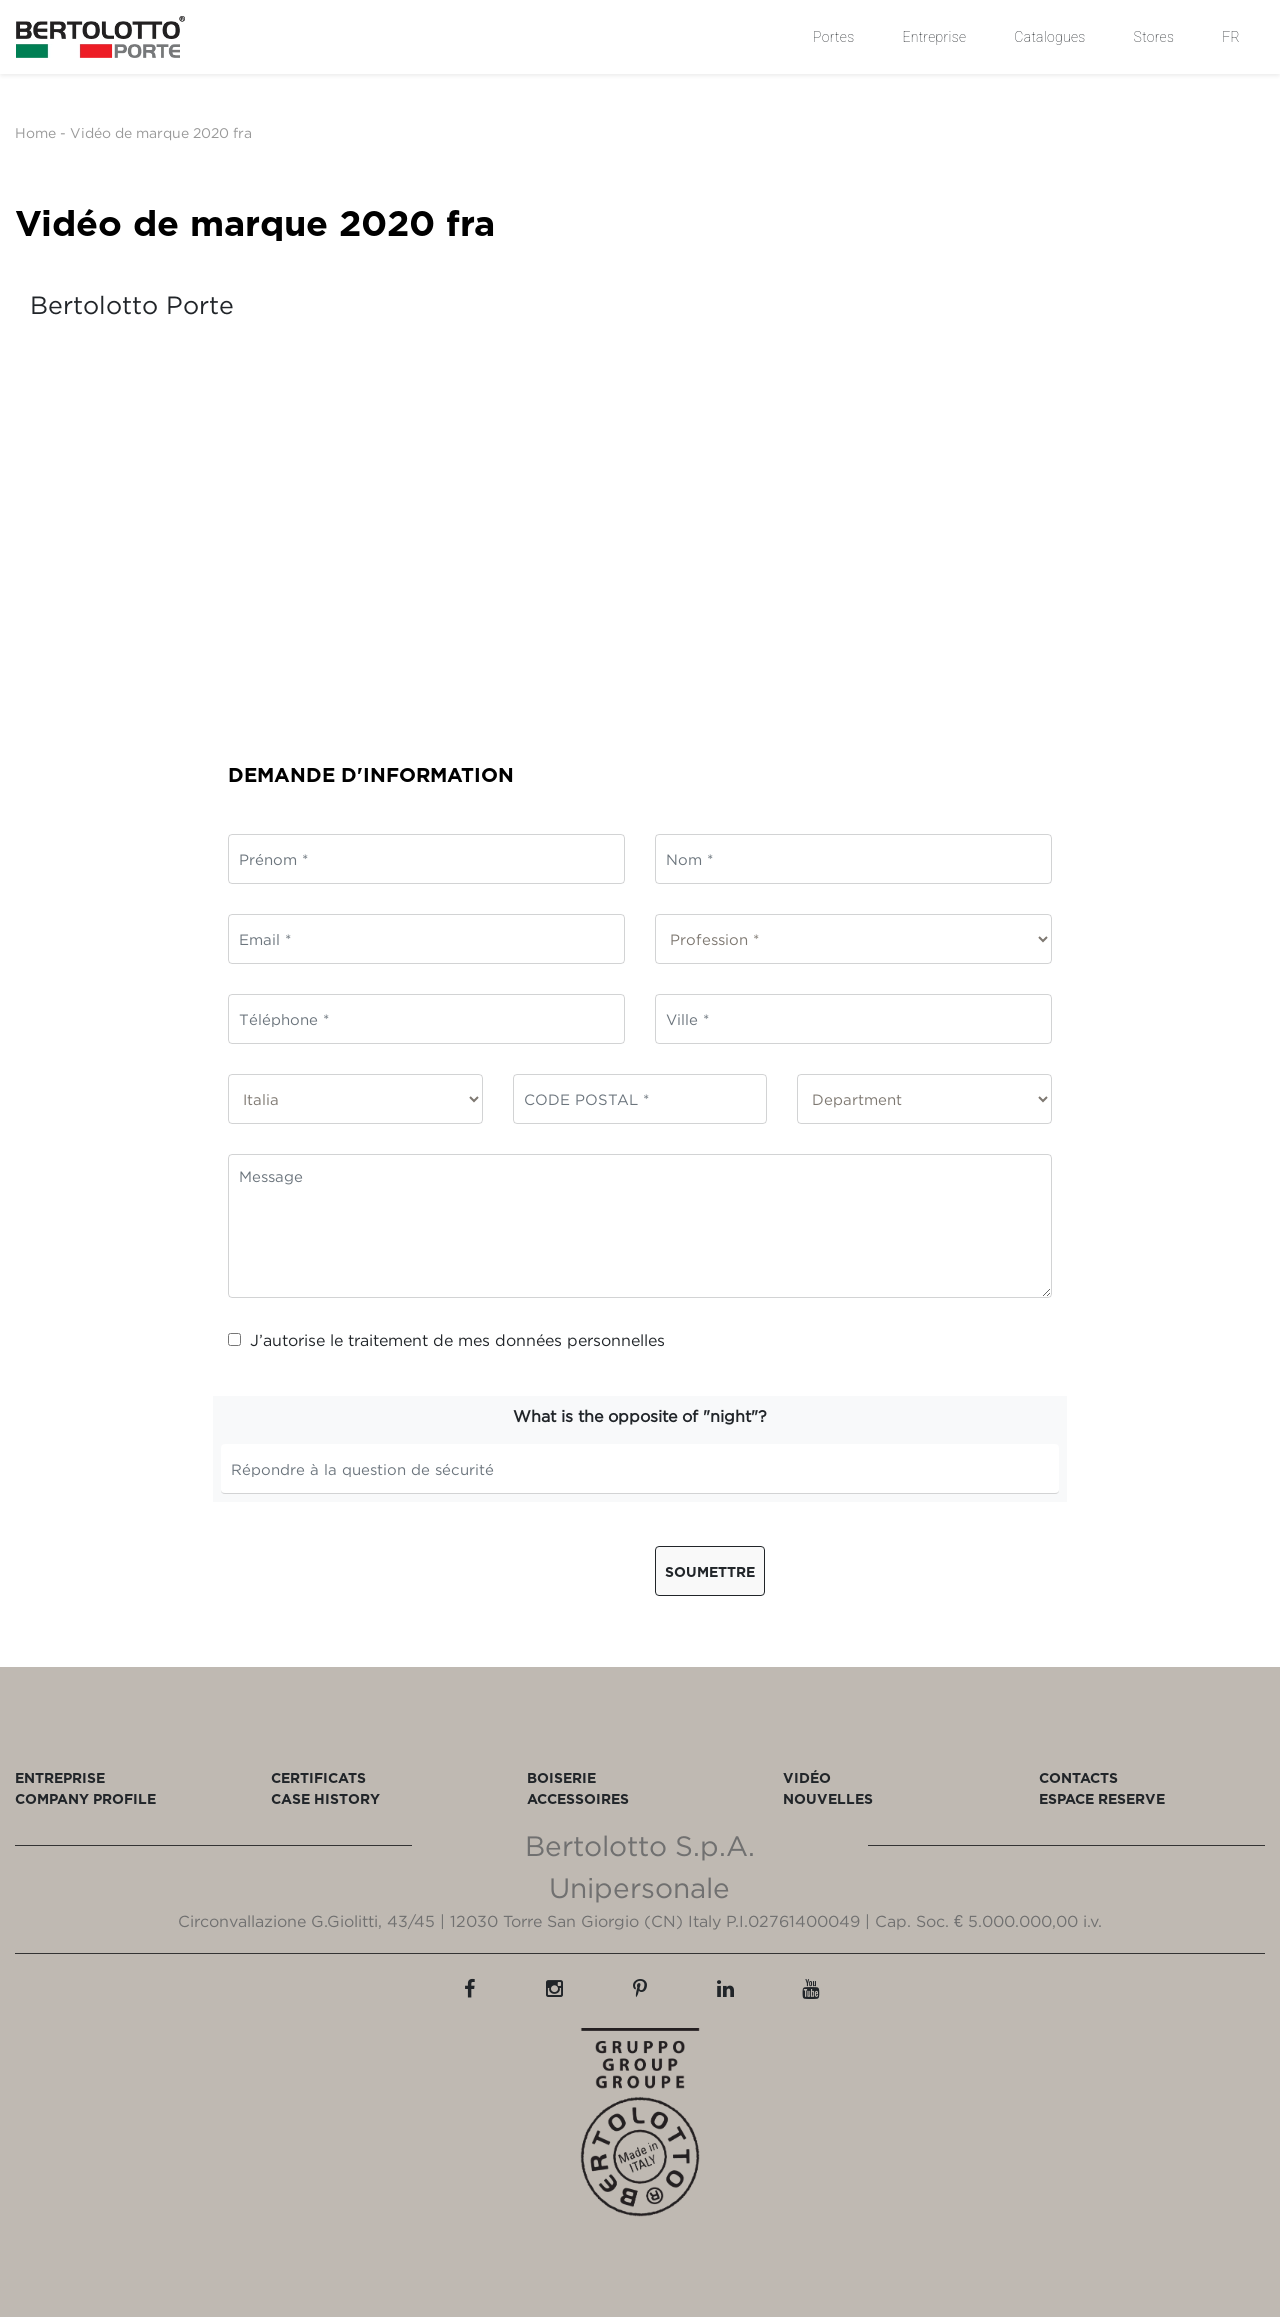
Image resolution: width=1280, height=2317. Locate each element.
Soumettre (710, 1571)
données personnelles (580, 1340)
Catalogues (1049, 37)
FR (1231, 37)
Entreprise (934, 37)
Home (35, 132)
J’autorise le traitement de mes (446, 1340)
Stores (1154, 37)
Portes (833, 37)
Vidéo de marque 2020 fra (161, 132)
